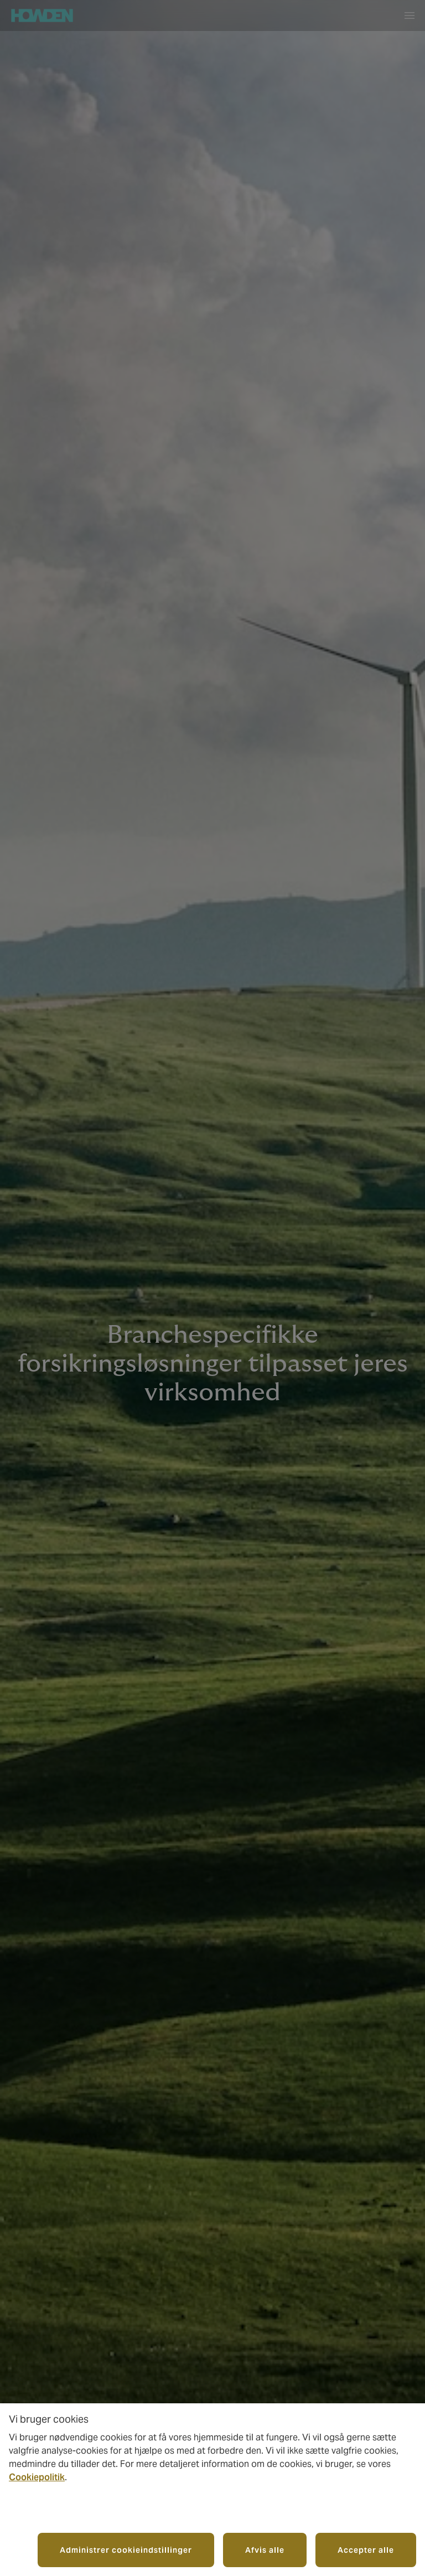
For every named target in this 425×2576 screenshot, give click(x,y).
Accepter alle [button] (366, 2550)
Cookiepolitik (37, 2477)
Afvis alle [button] (264, 2550)
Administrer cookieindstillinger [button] (126, 2550)
